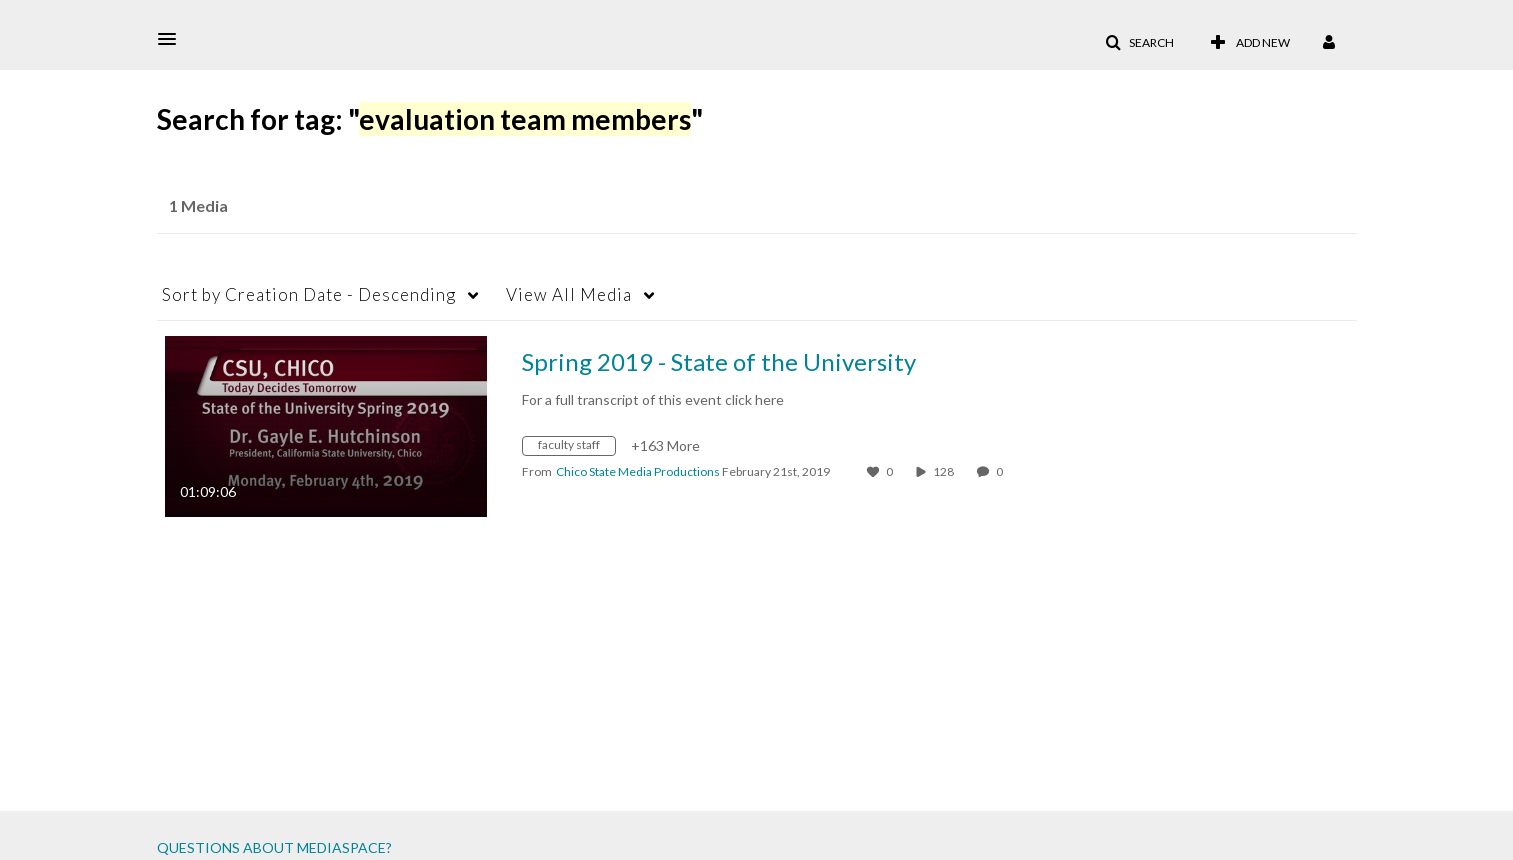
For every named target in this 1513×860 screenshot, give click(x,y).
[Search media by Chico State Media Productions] (638, 471)
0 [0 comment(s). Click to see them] (1001, 471)
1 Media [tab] (198, 205)
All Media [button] (569, 294)
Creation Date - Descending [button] (309, 294)
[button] (173, 39)
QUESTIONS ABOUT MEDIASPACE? (274, 847)
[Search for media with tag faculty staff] (576, 448)
